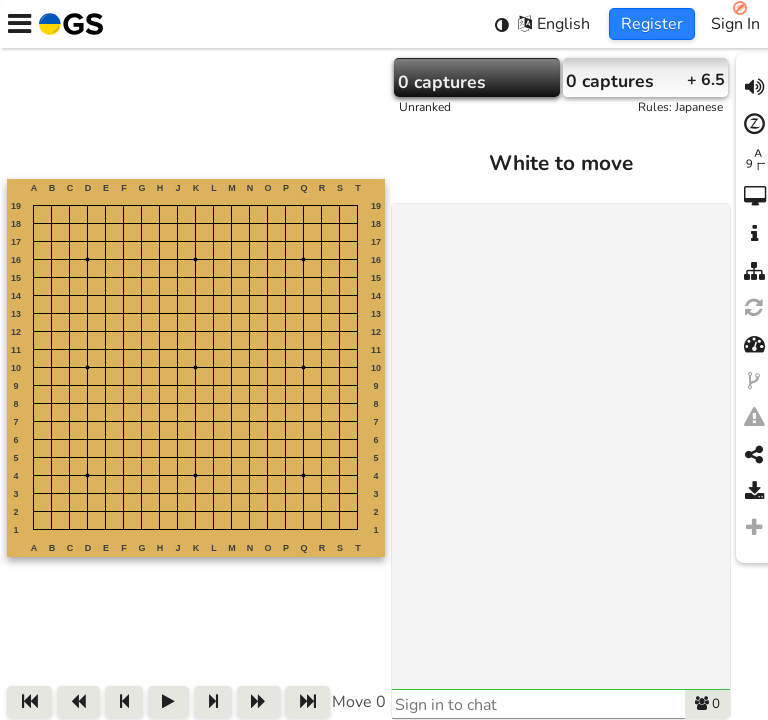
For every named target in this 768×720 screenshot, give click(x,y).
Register (652, 24)
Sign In (735, 24)
